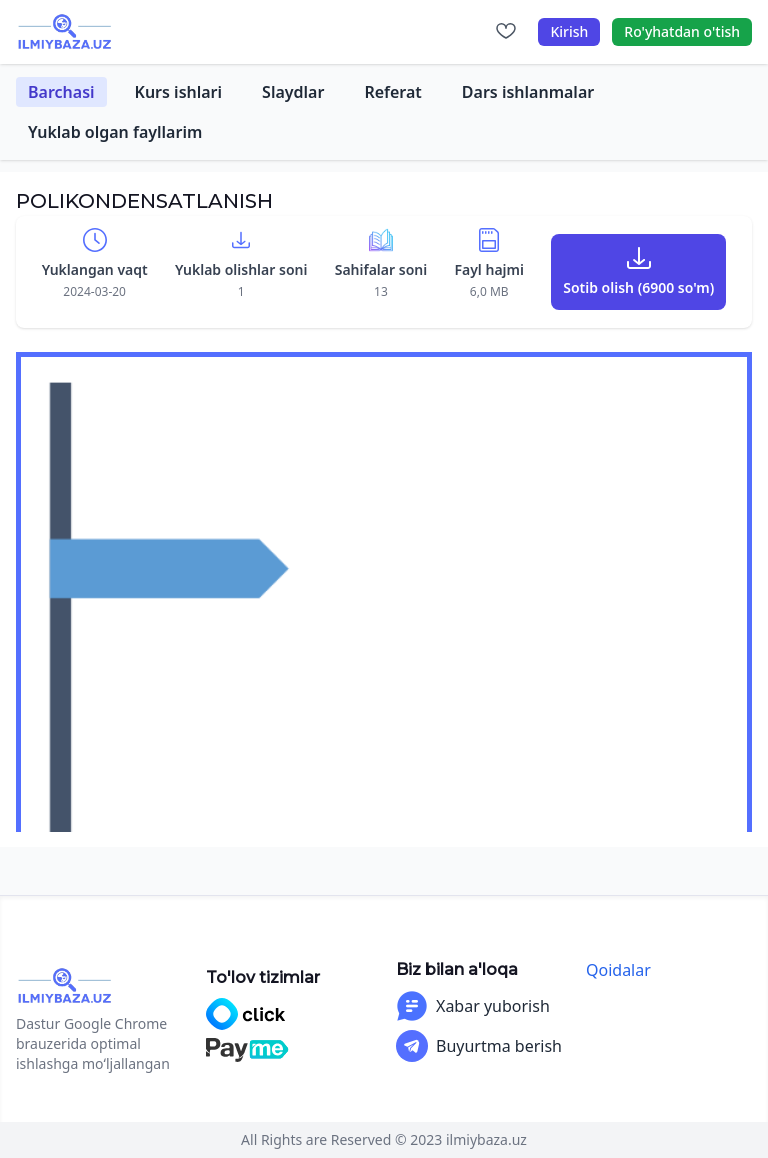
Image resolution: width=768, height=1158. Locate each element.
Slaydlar (293, 92)
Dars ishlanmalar (528, 92)
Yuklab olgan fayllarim (115, 132)
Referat (392, 92)
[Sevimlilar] (506, 32)
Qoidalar (618, 970)
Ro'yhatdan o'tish (682, 31)
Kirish (569, 31)
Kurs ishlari (179, 92)
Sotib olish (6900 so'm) (638, 287)
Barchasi (61, 92)
